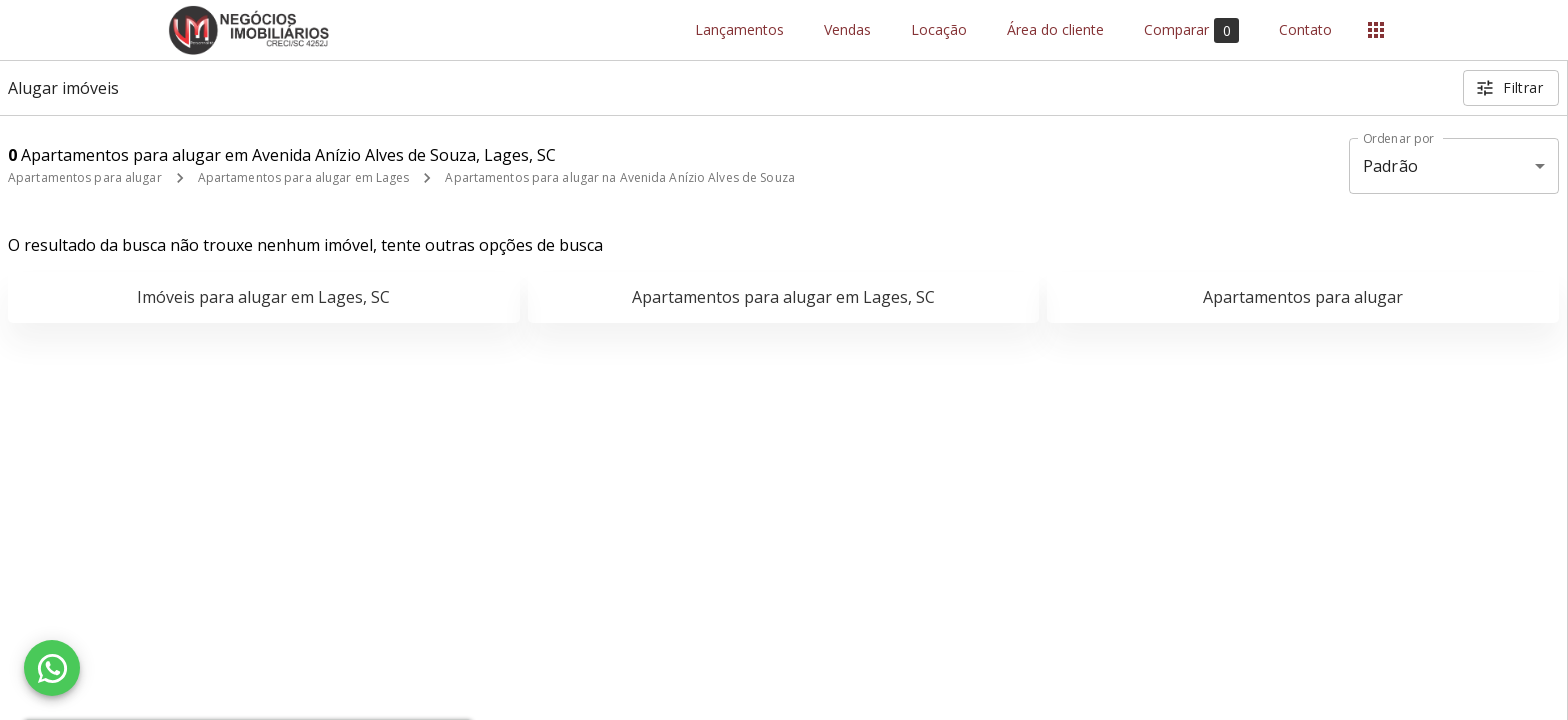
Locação (939, 30)
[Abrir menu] (1376, 30)
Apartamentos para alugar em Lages (304, 177)
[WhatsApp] (52, 668)
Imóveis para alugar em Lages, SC (263, 297)
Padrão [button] (1390, 166)
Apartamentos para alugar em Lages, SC (783, 297)
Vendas (847, 30)
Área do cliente (1055, 30)
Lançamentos (739, 30)
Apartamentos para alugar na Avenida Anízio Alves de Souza (619, 177)
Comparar (1191, 30)
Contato (1305, 30)
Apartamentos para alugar (85, 177)
